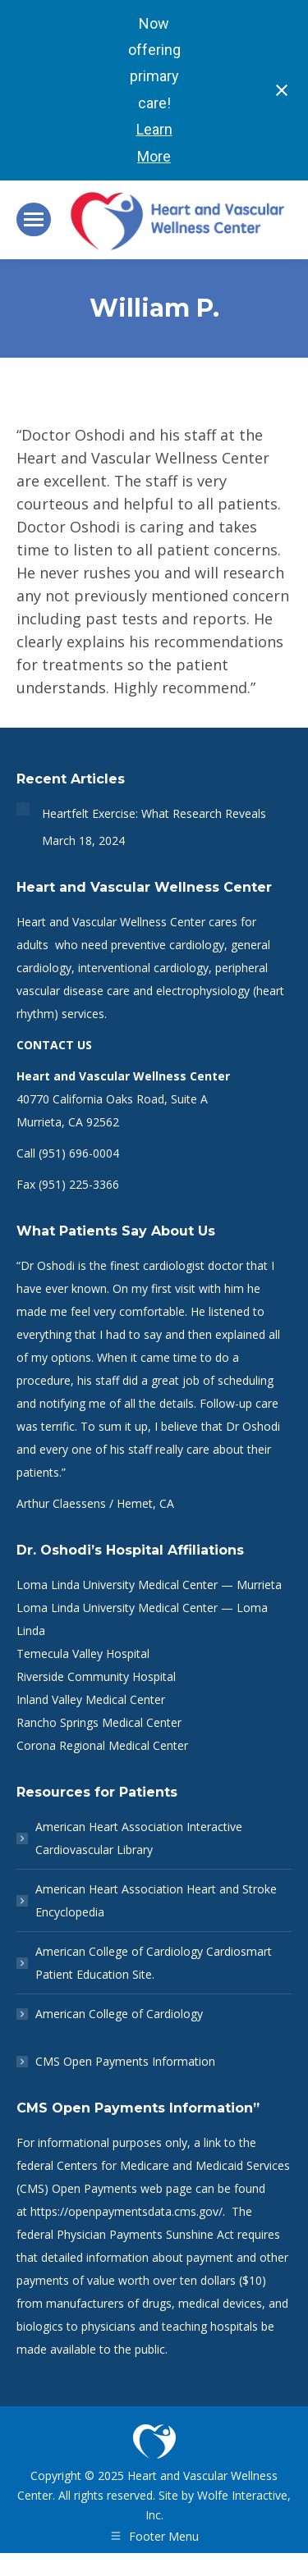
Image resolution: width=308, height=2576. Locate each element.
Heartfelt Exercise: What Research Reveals (154, 813)
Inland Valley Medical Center (90, 1699)
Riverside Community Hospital (96, 1676)
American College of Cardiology (119, 2013)
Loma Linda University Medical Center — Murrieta (149, 1584)
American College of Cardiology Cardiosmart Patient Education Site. (153, 1962)
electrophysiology (203, 990)
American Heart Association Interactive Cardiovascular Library (138, 1838)
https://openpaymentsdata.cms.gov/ (126, 2211)
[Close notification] (282, 90)
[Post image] (23, 808)
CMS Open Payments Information (125, 2061)
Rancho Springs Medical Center (99, 1722)
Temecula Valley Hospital (82, 1653)
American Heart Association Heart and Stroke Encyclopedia (156, 1900)
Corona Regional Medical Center (102, 1745)
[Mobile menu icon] (33, 219)
